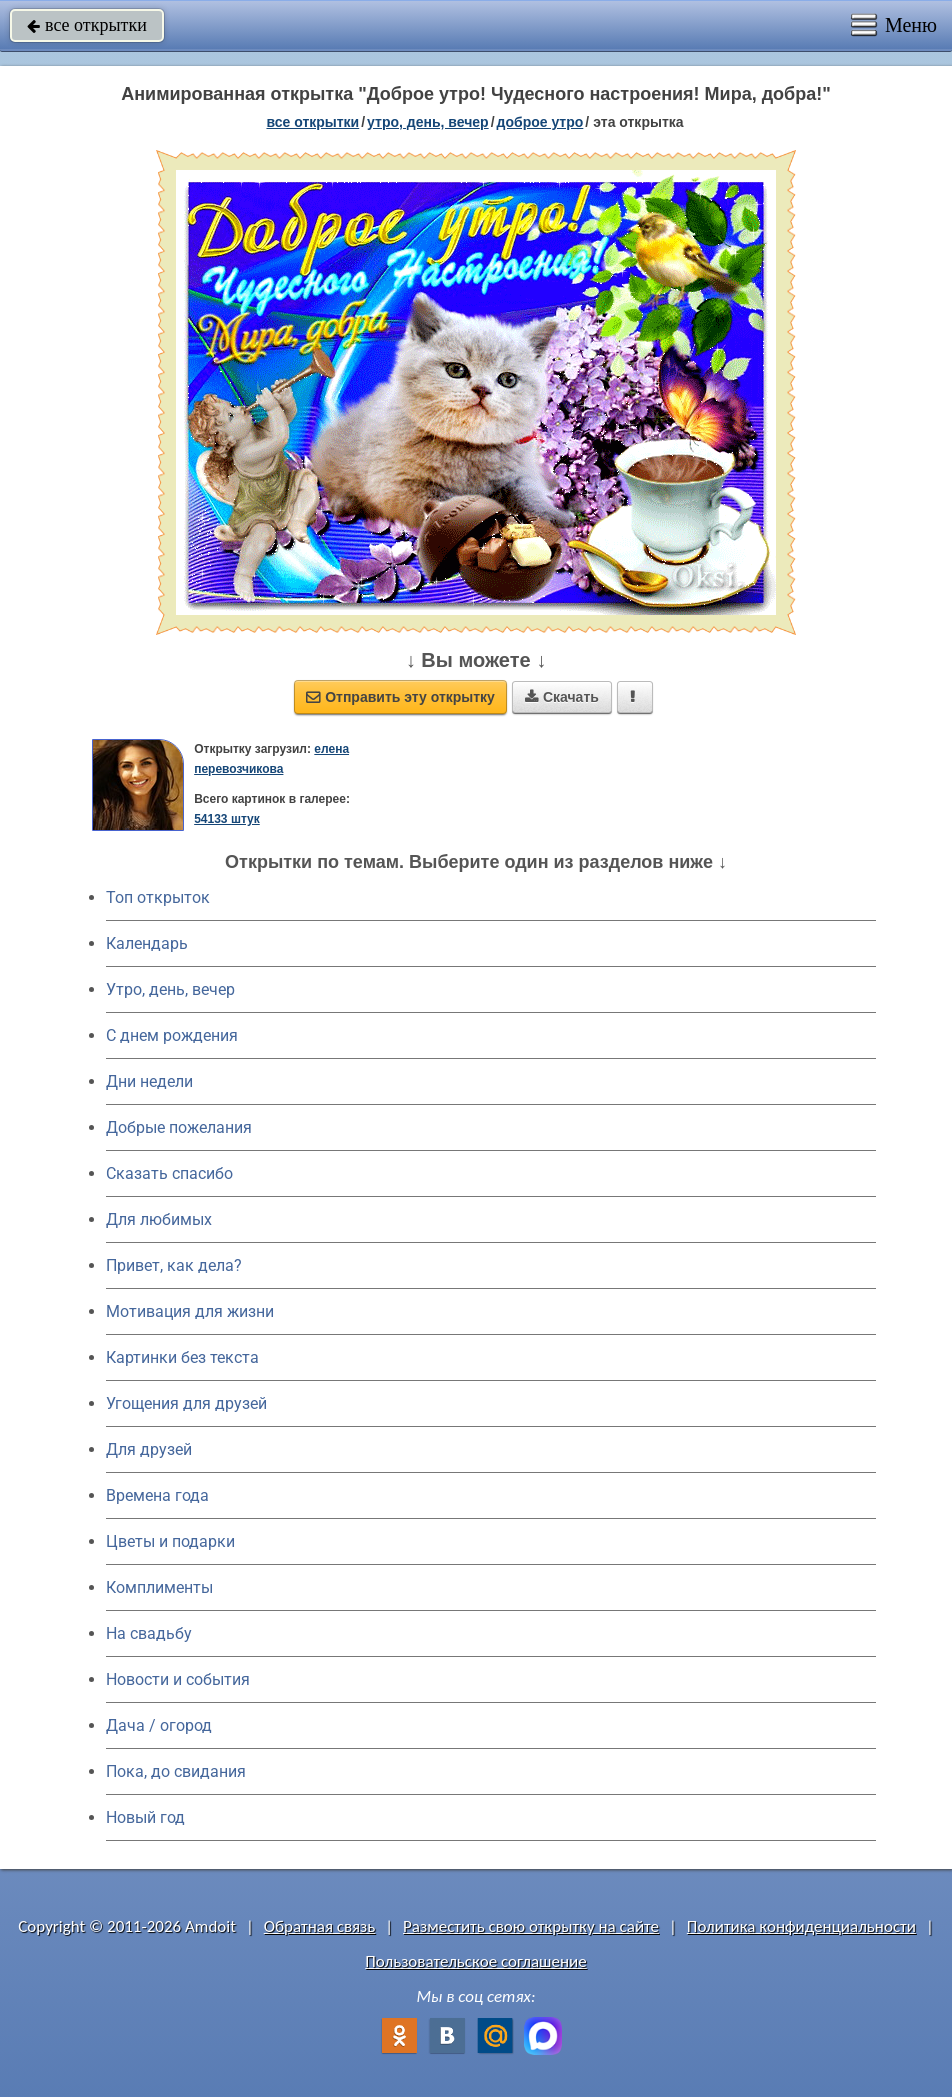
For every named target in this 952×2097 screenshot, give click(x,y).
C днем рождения (172, 1035)
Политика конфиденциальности (801, 1926)
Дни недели (149, 1081)
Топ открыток (158, 897)
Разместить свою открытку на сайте (531, 1926)
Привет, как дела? (174, 1265)
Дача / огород (159, 1725)
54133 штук (227, 819)
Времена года (157, 1495)
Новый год (145, 1817)
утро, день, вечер (428, 122)
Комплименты (159, 1587)
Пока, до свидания (176, 1771)
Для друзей (149, 1449)
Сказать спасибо (169, 1173)
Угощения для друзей (186, 1403)
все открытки (87, 25)
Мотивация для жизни (190, 1311)
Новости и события (178, 1679)
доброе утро (540, 122)
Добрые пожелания (179, 1127)
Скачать (562, 697)
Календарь (147, 943)
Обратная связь (320, 1926)
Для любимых (159, 1219)
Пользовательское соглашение (475, 1961)
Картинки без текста (182, 1357)
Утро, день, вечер (170, 989)
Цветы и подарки (170, 1541)
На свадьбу (149, 1633)
